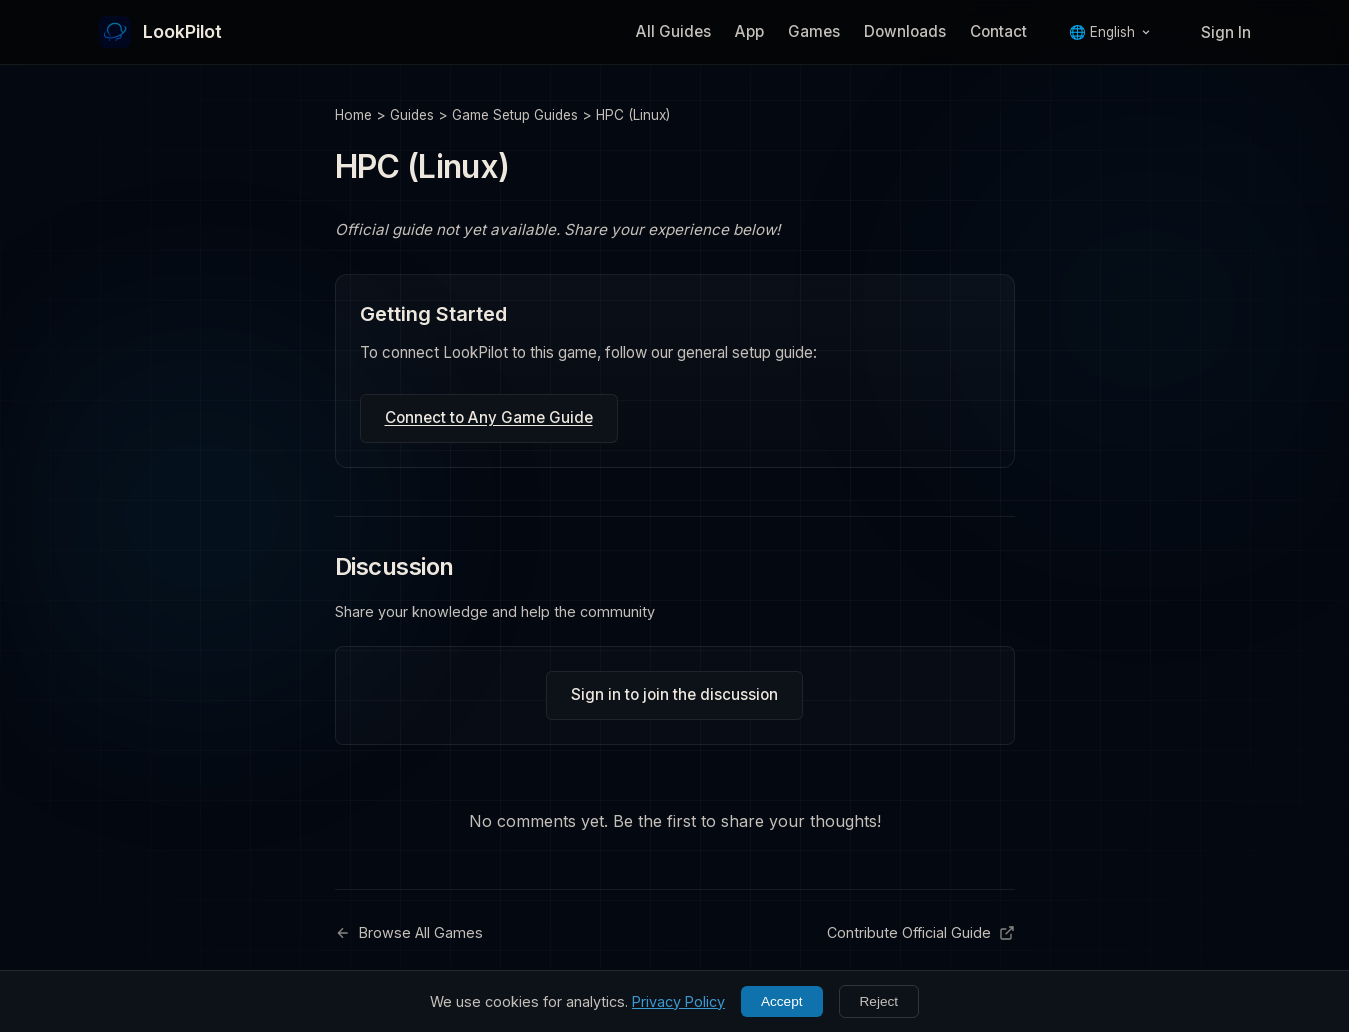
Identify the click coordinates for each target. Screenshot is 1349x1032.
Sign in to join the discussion (674, 694)
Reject (879, 1001)
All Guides (673, 31)
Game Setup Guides (515, 115)
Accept (782, 1001)
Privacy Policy (678, 1001)
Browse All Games (409, 932)
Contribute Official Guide (921, 932)
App (749, 31)
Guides (412, 115)
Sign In (1226, 32)
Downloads (905, 31)
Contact (998, 31)
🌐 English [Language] (1110, 32)
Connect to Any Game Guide (489, 417)
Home (353, 115)
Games (814, 31)
